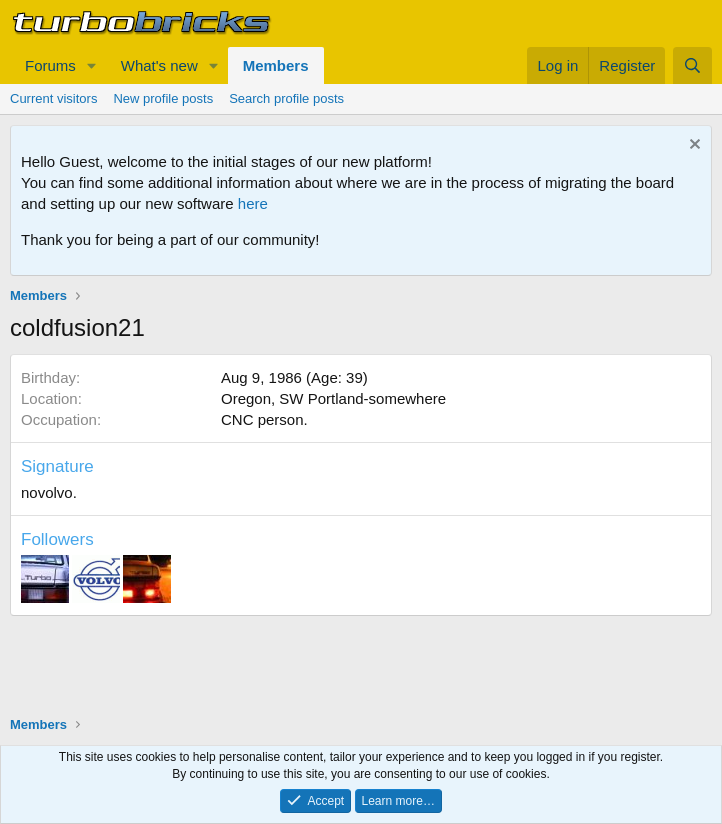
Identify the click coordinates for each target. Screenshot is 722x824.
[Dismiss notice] (692, 146)
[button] (92, 65)
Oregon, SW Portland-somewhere (333, 398)
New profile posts (163, 98)
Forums (50, 65)
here (253, 203)
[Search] (692, 65)
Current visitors (53, 98)
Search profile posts (286, 98)
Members (276, 65)
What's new (159, 65)
